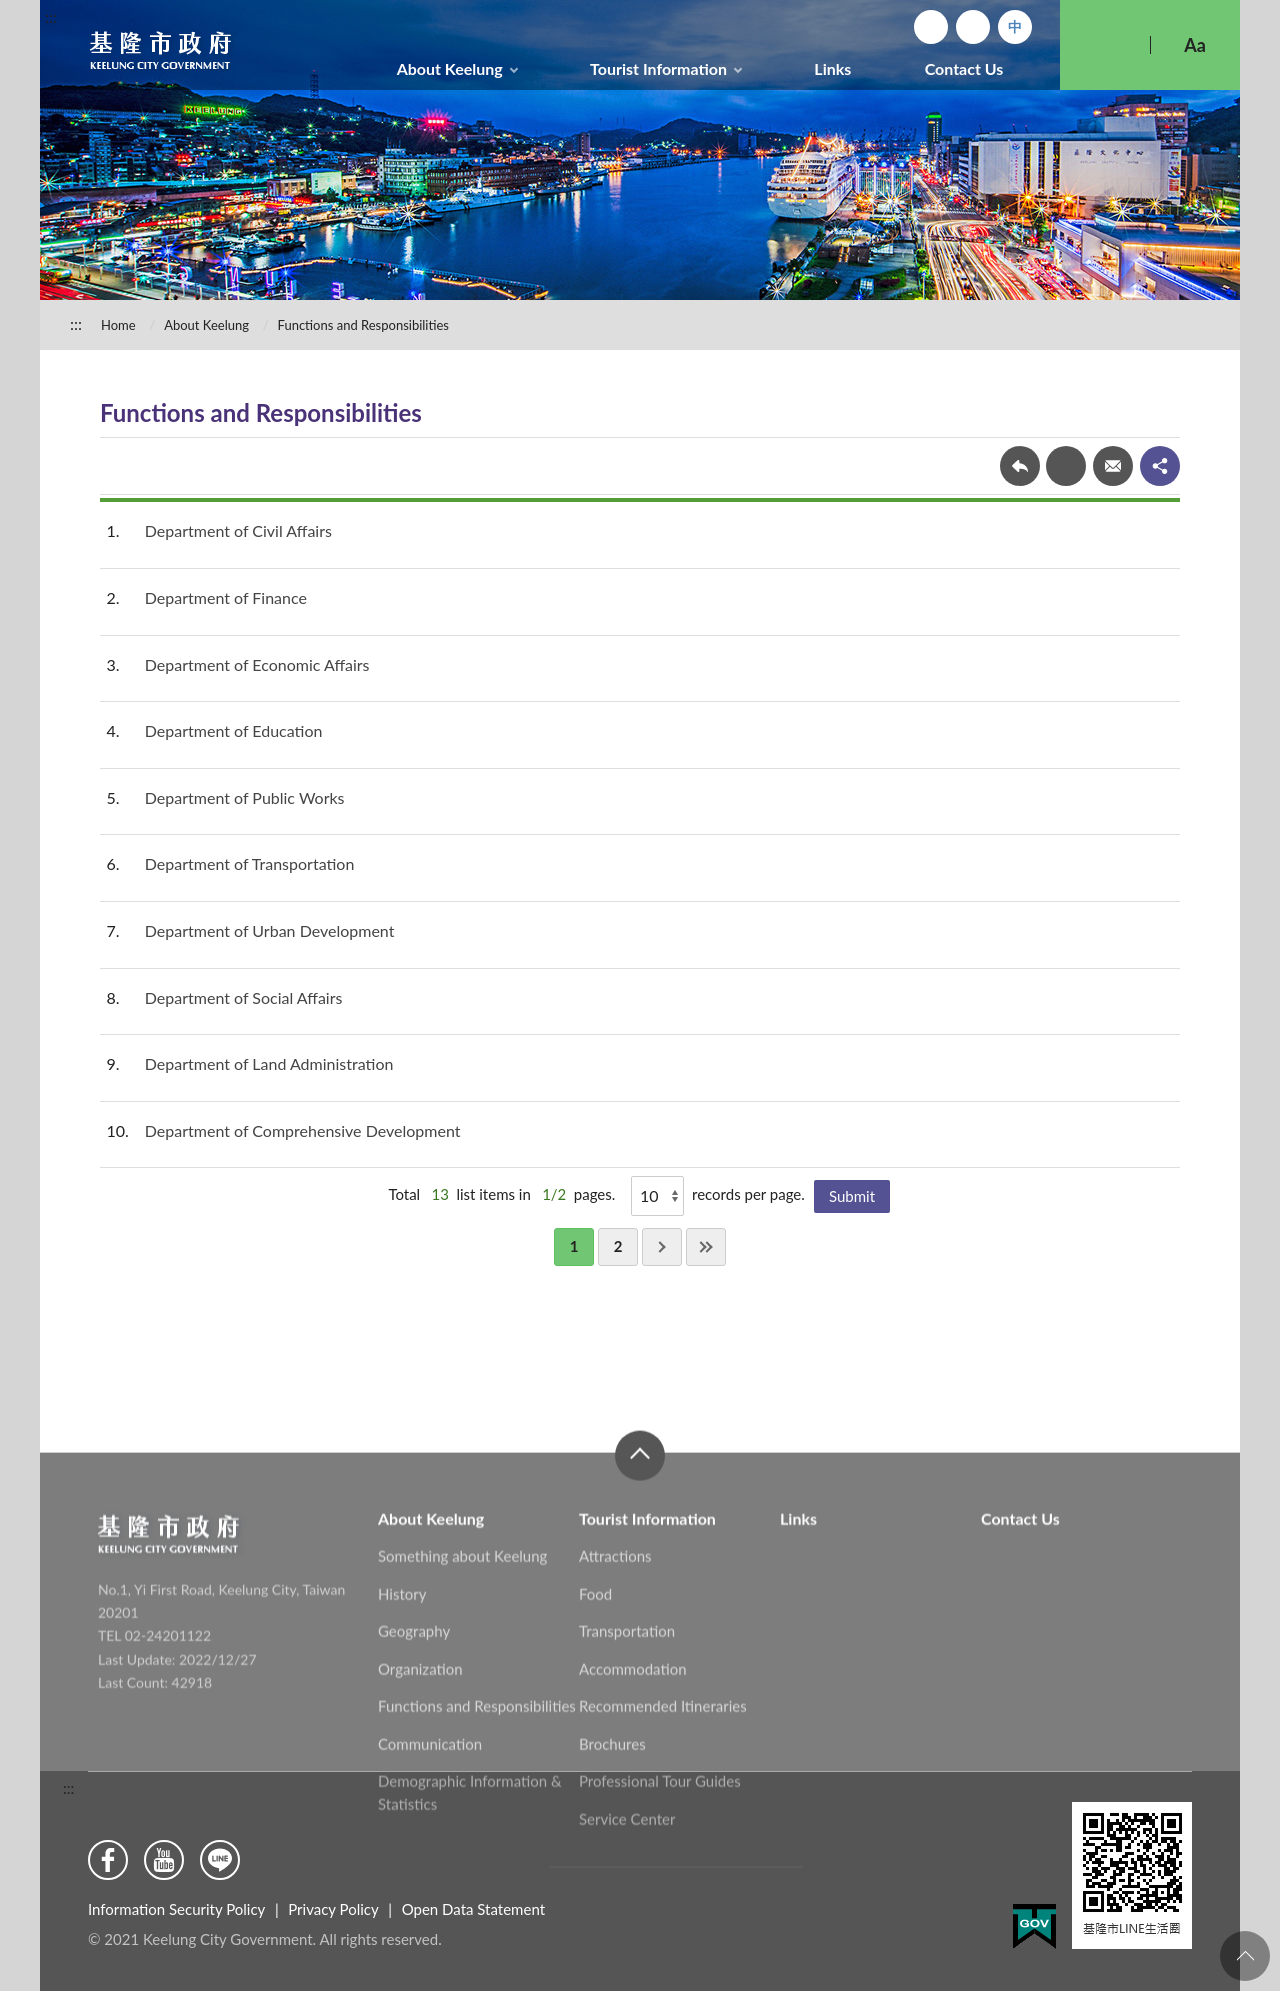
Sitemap (973, 27)
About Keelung (450, 68)
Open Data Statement (473, 1909)
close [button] (640, 1589)
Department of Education (234, 730)
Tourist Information (658, 68)
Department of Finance (226, 597)
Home (931, 27)
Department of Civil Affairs (238, 530)
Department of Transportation (250, 863)
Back (1020, 466)
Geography (414, 1764)
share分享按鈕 (1160, 466)
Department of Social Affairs (244, 997)
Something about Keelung (462, 1689)
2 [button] (618, 1246)
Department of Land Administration (269, 1063)
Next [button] (662, 1246)
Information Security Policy (176, 1909)
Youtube (164, 1860)
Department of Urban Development (270, 930)
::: (51, 16)
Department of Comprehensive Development (303, 1130)
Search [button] (1105, 45)
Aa (1195, 45)
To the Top (1245, 1956)
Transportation (627, 1764)
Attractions (615, 1689)
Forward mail (1113, 466)
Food (595, 1727)
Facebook (108, 1860)
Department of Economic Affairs (257, 664)
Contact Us (964, 68)
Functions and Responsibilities (363, 325)
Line (220, 1860)
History (402, 1727)
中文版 (1015, 27)
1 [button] (574, 1246)
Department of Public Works (245, 797)
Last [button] (706, 1246)
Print (1066, 466)
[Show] (657, 1196)
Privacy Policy (333, 1909)
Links (832, 68)
